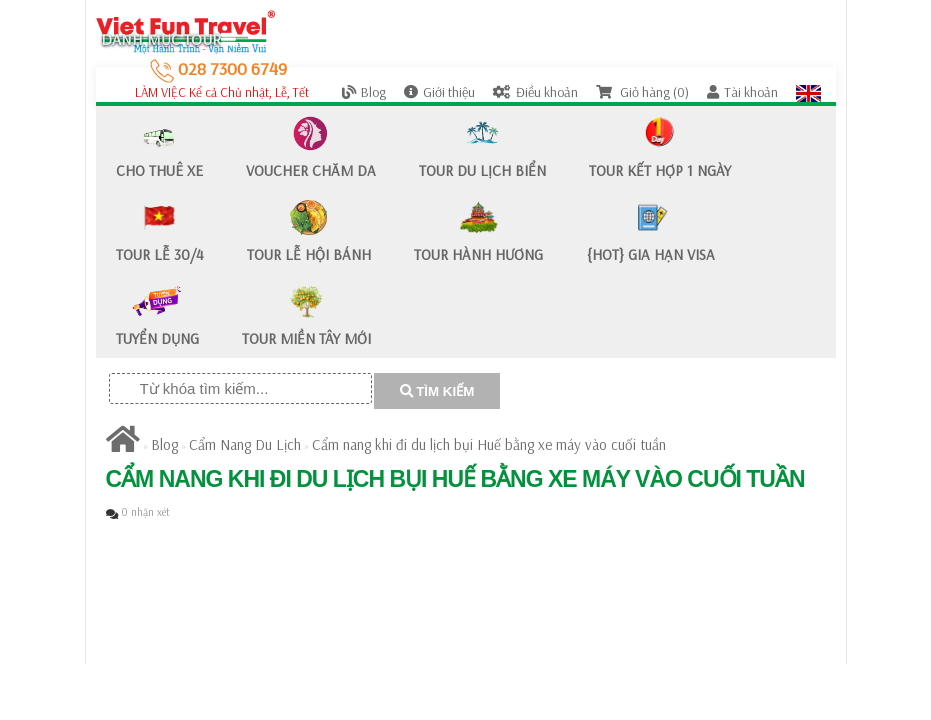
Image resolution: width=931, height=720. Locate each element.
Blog (364, 92)
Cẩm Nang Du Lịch (245, 444)
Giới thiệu (439, 92)
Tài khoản (742, 92)
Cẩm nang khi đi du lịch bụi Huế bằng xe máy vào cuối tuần (489, 444)
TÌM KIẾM (437, 391)
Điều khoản (535, 92)
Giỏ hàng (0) (642, 92)
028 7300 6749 (218, 68)
